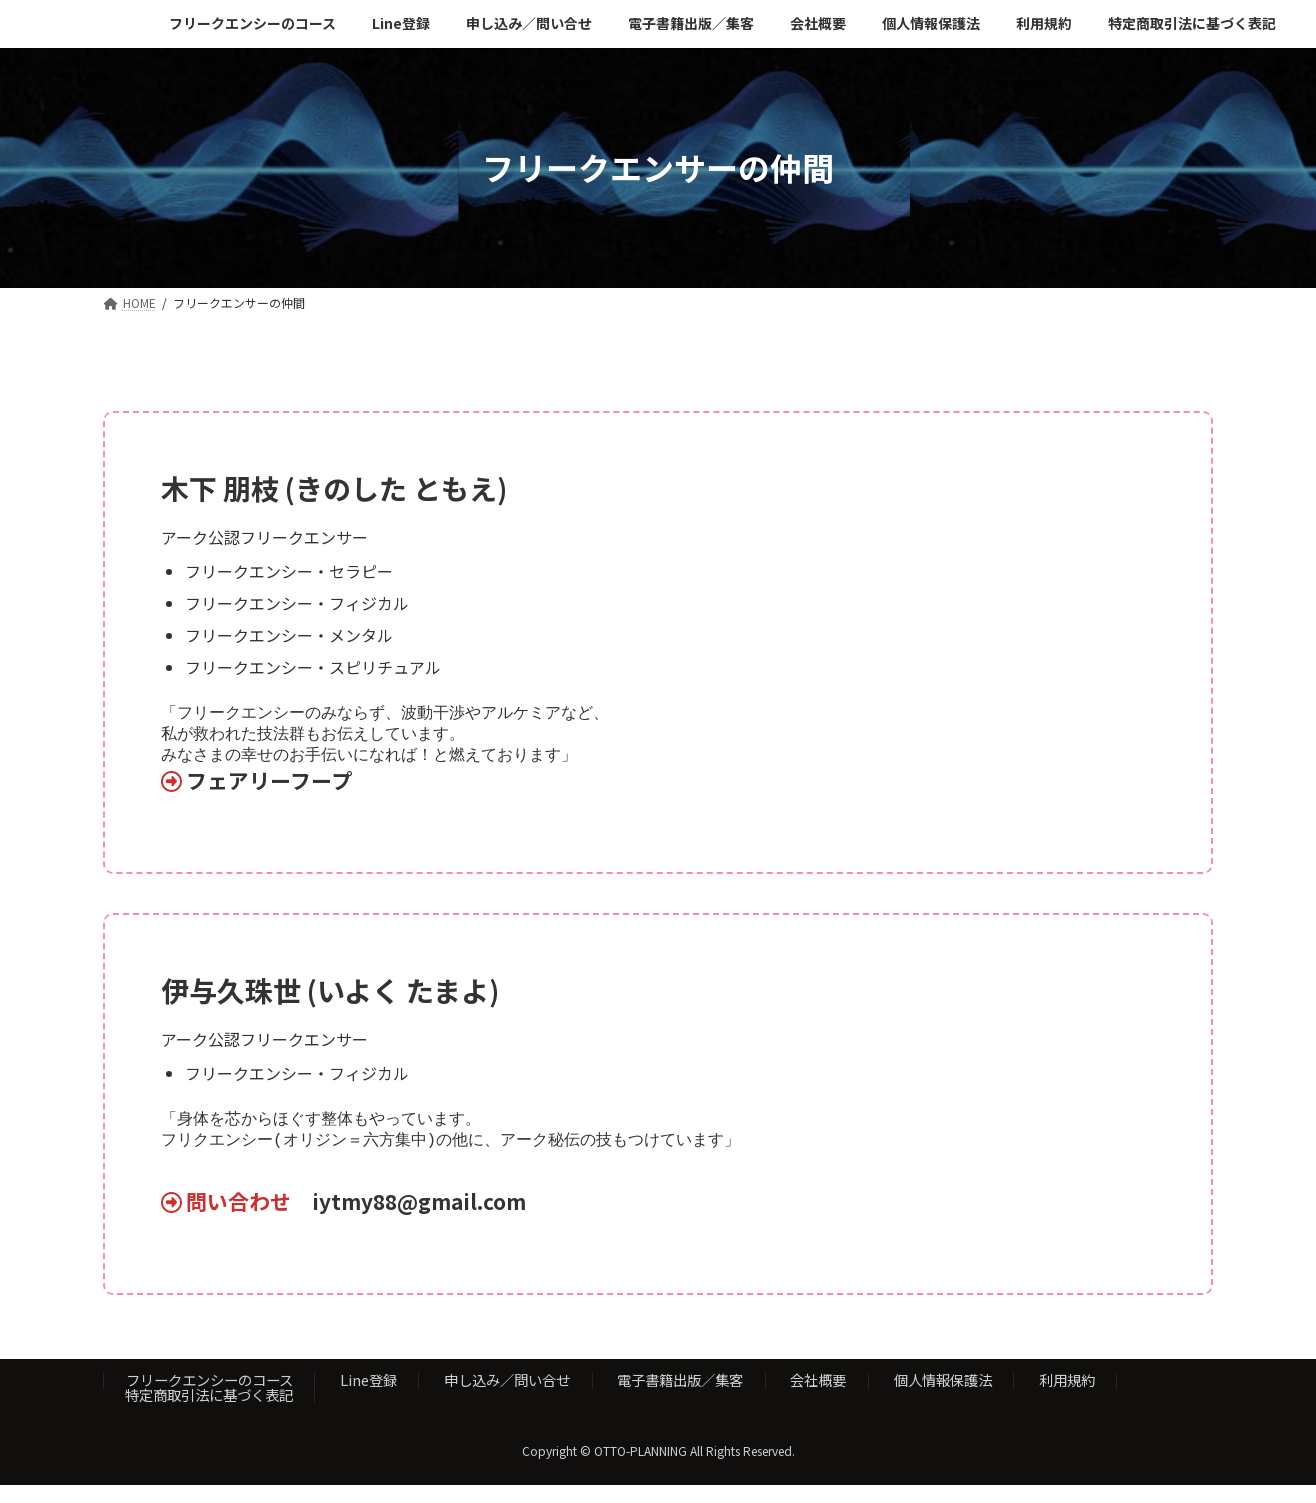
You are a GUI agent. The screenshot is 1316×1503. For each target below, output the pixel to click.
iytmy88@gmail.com (419, 1219)
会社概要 (818, 1397)
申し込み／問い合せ (507, 1397)
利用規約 (1067, 1397)
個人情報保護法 (943, 1397)
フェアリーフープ (269, 786)
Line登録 (368, 1397)
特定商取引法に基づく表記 (209, 1412)
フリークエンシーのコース (209, 1397)
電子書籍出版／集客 (680, 1397)
